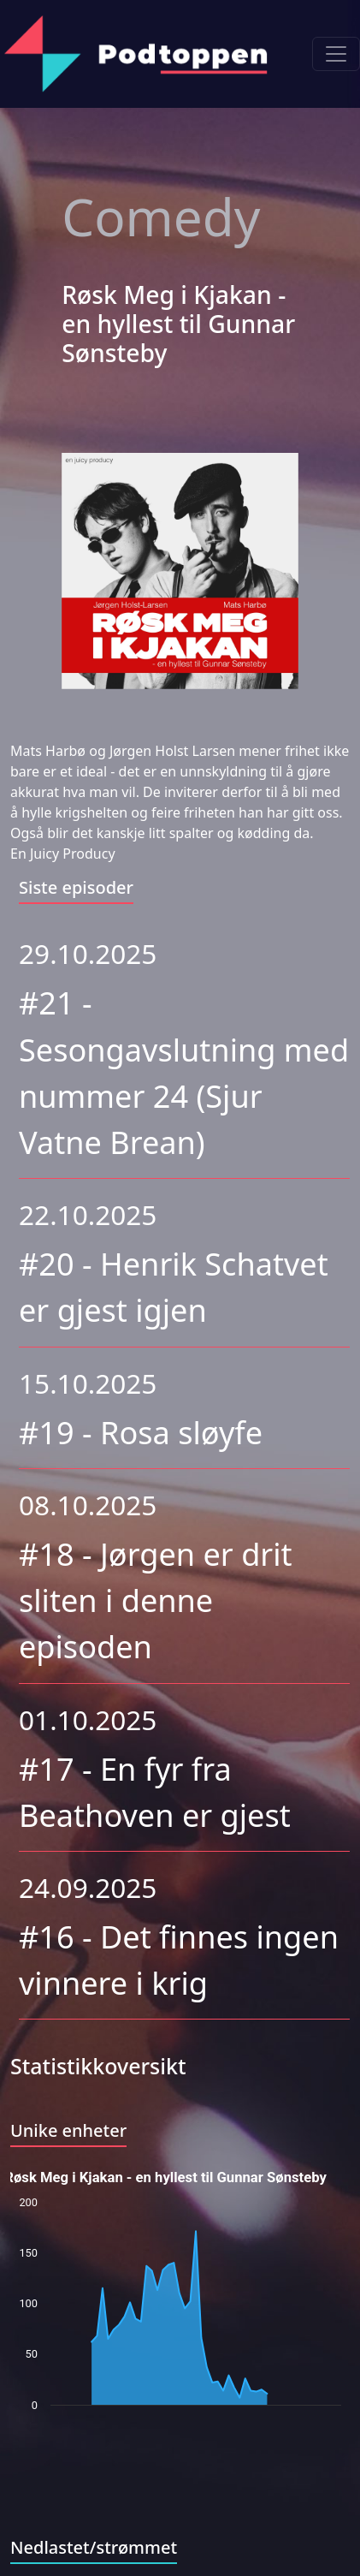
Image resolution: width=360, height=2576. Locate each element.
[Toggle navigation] (336, 54)
